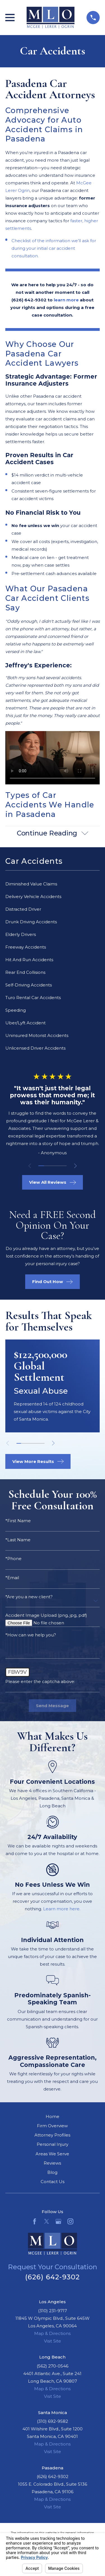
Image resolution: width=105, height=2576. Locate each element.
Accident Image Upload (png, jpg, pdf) (46, 1615)
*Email (12, 1578)
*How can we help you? (30, 1635)
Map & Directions (52, 2333)
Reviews (52, 2163)
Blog (52, 2172)
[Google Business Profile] (58, 2221)
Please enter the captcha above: (40, 1681)
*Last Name (18, 1540)
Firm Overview (52, 2125)
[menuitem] (52, 884)
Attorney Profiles (52, 2135)
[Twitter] (47, 2221)
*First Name (18, 1521)
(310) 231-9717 (52, 2310)
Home (52, 2116)
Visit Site (52, 2341)
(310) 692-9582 (52, 2421)
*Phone (13, 1558)
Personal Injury (52, 2144)
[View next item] (75, 1166)
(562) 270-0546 (52, 2366)
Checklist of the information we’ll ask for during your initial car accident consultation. (53, 248)
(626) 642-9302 (52, 2277)
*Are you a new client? (29, 1597)
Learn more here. (61, 1908)
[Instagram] (70, 2221)
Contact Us (52, 2181)
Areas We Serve (52, 2153)
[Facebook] (35, 2221)
